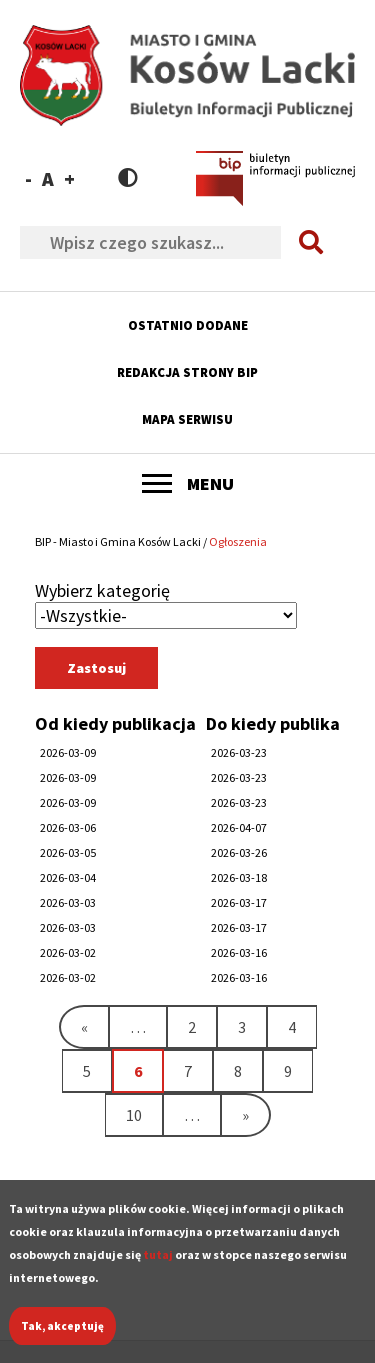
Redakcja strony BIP (187, 372)
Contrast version (128, 177)
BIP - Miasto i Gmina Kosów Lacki (118, 541)
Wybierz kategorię (102, 590)
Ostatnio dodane (188, 325)
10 (144, 1115)
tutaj (158, 1267)
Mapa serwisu (187, 419)
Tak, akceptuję (62, 1339)
